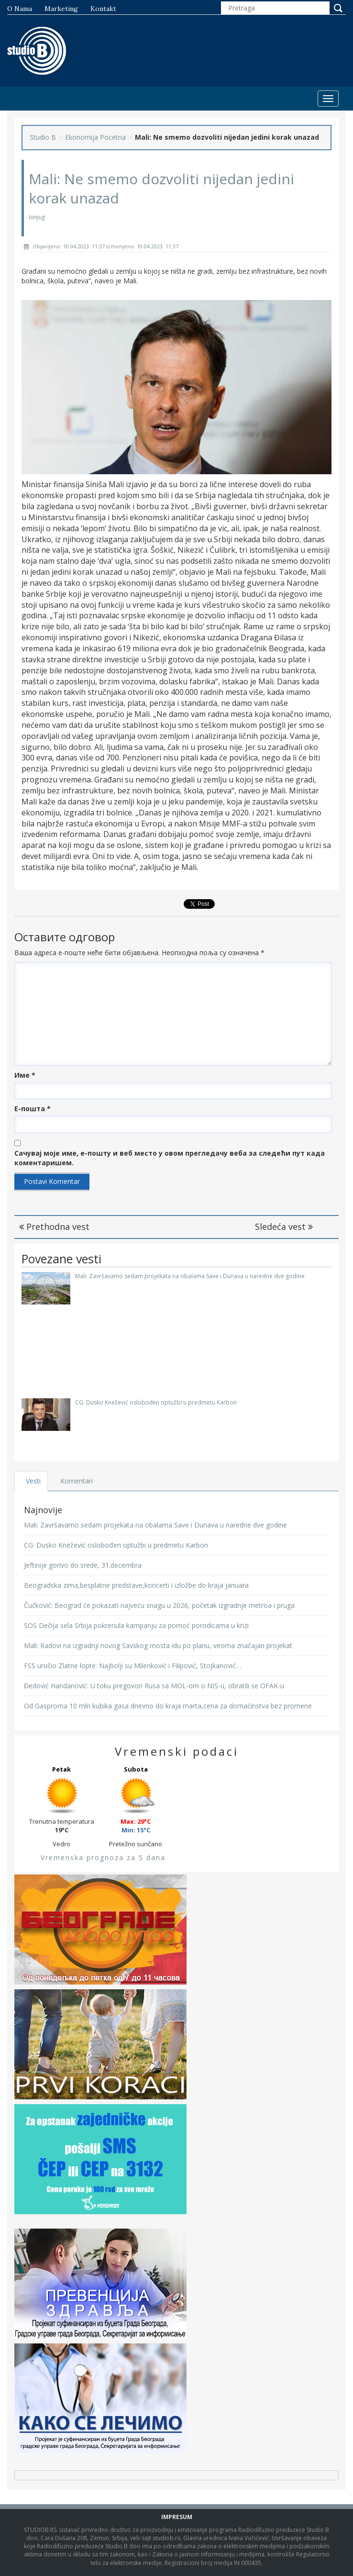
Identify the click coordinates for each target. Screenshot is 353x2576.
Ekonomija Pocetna (95, 137)
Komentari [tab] (77, 1480)
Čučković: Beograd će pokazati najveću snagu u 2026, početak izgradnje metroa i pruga (159, 1605)
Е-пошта (32, 1108)
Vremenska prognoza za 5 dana (103, 1857)
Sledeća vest (284, 1226)
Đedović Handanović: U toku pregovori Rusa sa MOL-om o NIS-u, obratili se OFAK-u (154, 1685)
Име (24, 1075)
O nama (19, 8)
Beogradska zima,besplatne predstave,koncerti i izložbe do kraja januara (136, 1585)
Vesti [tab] (33, 1480)
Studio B (43, 137)
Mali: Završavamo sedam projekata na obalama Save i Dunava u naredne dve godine (190, 1276)
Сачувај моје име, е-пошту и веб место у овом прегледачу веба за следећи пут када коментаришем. (169, 1158)
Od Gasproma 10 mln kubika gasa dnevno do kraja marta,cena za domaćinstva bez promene (168, 1705)
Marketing (61, 8)
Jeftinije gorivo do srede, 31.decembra (83, 1565)
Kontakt (103, 8)
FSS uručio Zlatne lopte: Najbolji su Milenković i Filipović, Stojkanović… (132, 1665)
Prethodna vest (54, 1226)
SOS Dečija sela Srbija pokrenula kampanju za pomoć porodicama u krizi (136, 1625)
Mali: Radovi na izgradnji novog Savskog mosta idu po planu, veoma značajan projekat (158, 1645)
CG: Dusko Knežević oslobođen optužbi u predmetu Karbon (156, 1402)
